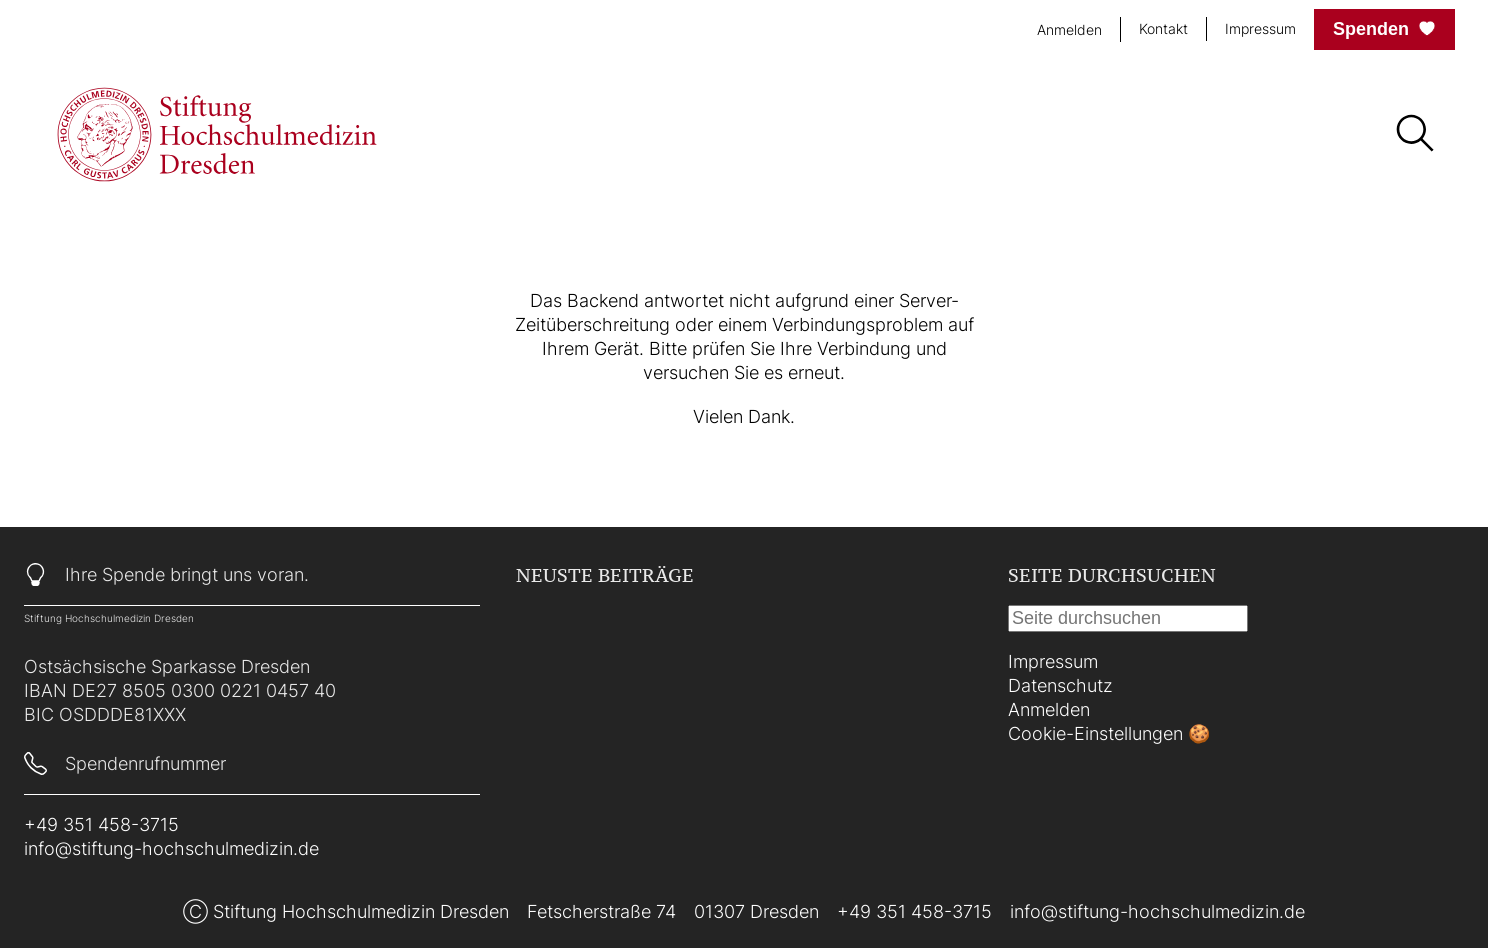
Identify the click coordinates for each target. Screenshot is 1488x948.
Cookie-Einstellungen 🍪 (1109, 733)
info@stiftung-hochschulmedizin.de (171, 848)
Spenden (1384, 29)
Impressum (1260, 28)
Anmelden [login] (1069, 29)
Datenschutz (1060, 685)
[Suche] (1414, 135)
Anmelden (1049, 709)
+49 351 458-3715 (101, 824)
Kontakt (1163, 28)
